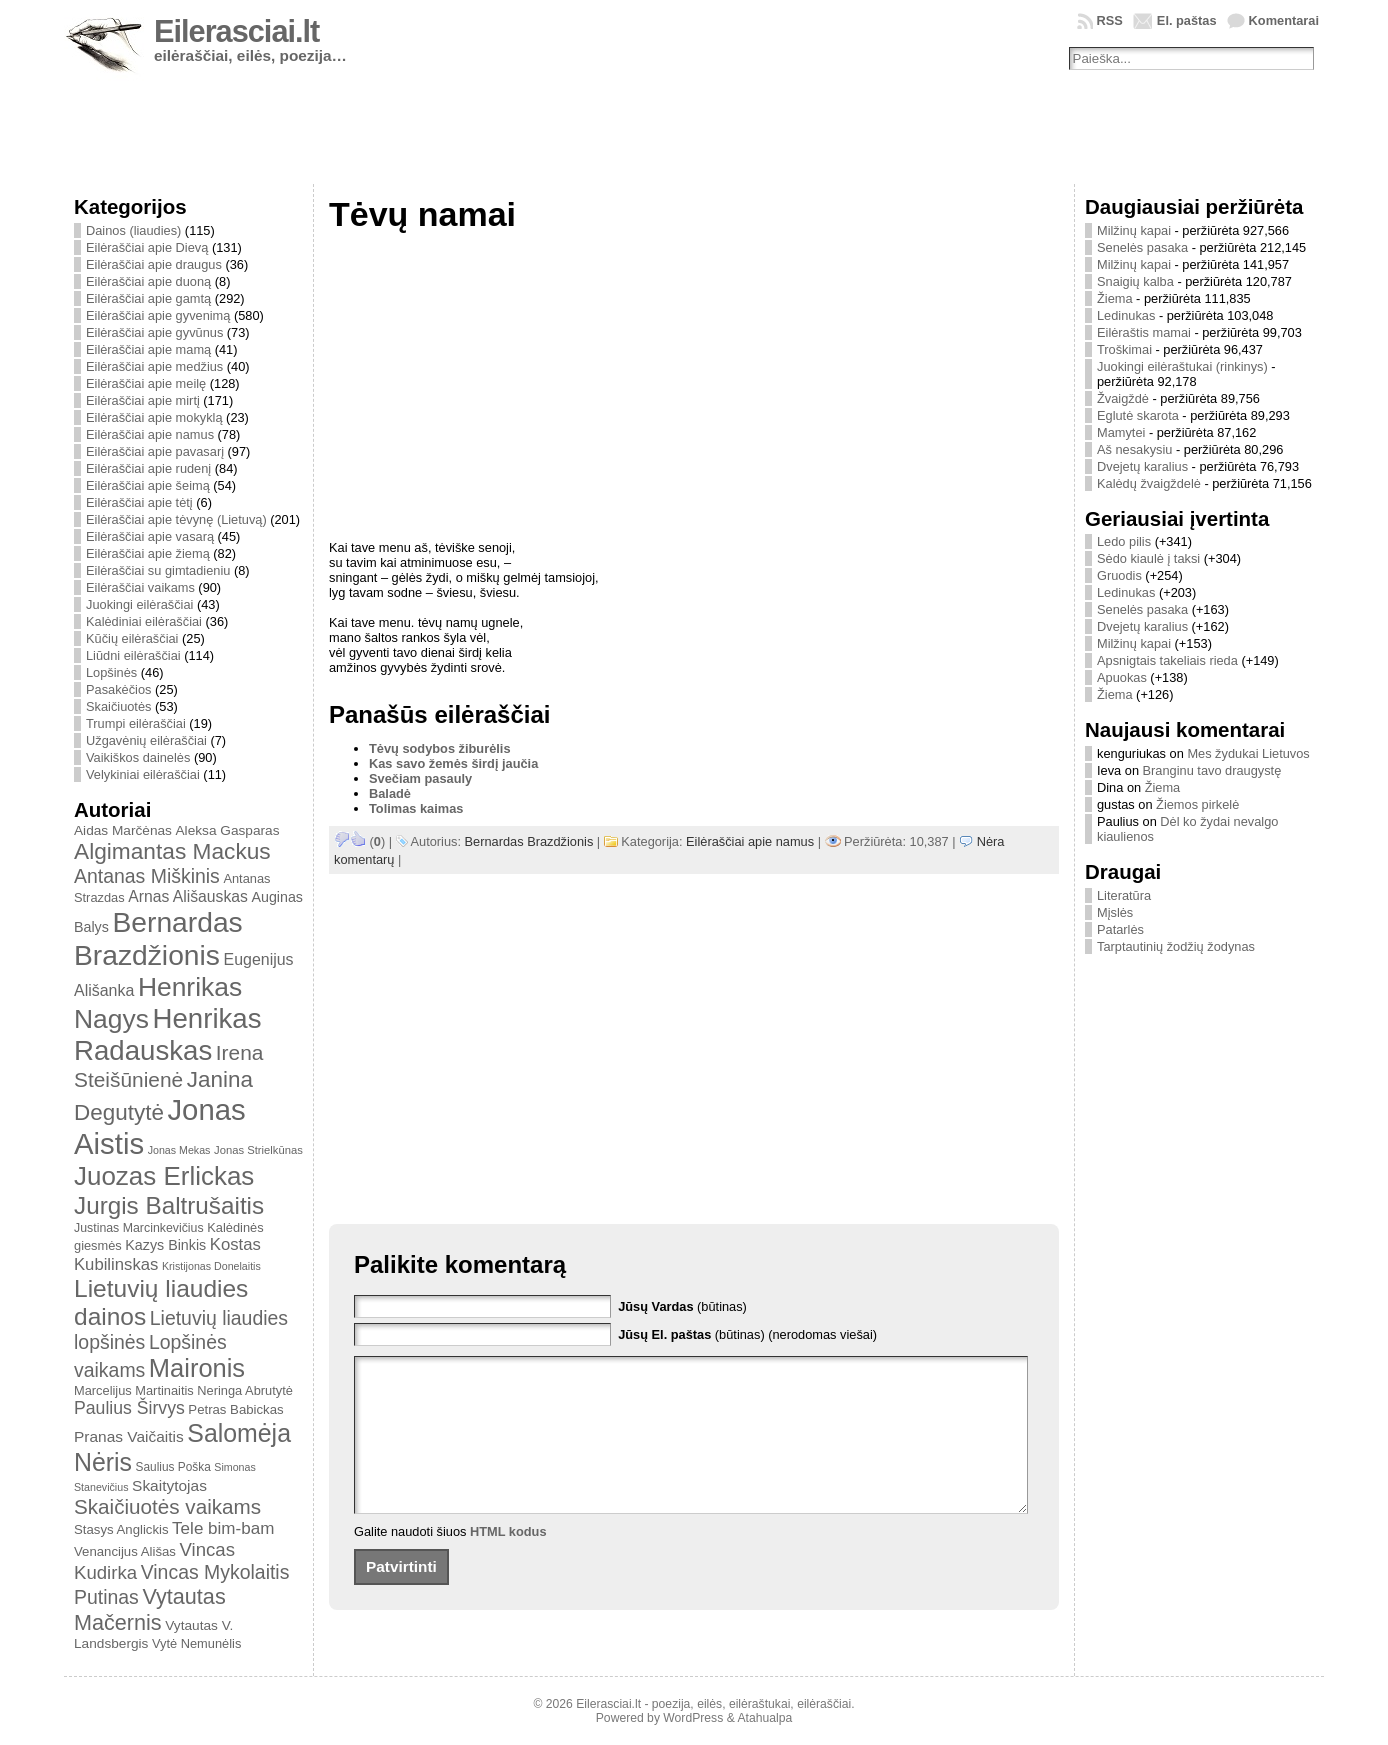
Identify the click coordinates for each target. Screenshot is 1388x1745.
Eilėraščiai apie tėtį (139, 502)
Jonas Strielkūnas (258, 1150)
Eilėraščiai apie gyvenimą (158, 315)
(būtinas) (682, 1306)
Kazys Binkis (165, 1245)
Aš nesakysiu (1134, 449)
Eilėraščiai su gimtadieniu (158, 570)
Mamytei (1121, 432)
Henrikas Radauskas (168, 1034)
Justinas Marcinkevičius (139, 1228)
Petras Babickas (235, 1409)
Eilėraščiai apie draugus (154, 264)
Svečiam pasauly (420, 778)
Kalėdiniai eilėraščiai (144, 621)
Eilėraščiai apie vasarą (150, 536)
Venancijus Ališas (125, 1551)
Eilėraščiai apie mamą (148, 349)
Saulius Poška (173, 1467)
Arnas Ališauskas (188, 896)
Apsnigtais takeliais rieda (1167, 660)
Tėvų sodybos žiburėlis (440, 748)
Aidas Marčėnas (123, 830)
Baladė (390, 793)
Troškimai (1124, 349)
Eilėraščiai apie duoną (148, 281)
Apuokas (1122, 677)
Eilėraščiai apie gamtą (148, 298)
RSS (1110, 20)
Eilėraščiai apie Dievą (147, 247)
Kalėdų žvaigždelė (1149, 483)
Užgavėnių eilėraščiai (146, 740)
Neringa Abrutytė (245, 1390)
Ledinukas (1126, 315)
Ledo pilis (1124, 541)
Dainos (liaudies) (133, 230)
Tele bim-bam (223, 1528)
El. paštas (1187, 20)
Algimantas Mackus (172, 851)
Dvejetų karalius (1142, 466)
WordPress (693, 1718)
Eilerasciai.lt (236, 31)
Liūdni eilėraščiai (133, 655)
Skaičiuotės (118, 706)
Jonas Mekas (179, 1150)
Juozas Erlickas (164, 1176)
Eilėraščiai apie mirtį (143, 400)
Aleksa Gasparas (227, 830)
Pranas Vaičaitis (129, 1436)
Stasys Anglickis (121, 1529)
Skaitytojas (169, 1485)
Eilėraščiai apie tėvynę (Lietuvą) (176, 519)
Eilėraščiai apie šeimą (148, 485)
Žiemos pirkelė (1197, 804)
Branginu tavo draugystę (1212, 770)
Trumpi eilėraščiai (136, 723)
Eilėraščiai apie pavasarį (155, 451)
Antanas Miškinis (147, 876)
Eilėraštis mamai (1144, 332)
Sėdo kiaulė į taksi (1148, 558)
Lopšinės (111, 672)
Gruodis (1119, 575)
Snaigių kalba (1135, 281)
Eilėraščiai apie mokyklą (154, 417)
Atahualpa (764, 1718)
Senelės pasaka (1142, 247)
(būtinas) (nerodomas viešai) (747, 1334)
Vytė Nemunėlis (196, 1643)
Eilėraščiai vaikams (140, 587)
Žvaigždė (1123, 398)
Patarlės (1120, 929)
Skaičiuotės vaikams (167, 1506)
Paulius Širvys (129, 1408)
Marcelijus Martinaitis (134, 1390)
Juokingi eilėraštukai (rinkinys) (1182, 366)
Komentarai (1284, 20)
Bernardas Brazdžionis (158, 938)
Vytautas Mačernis (150, 1609)
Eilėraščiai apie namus (150, 434)
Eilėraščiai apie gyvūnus (154, 332)
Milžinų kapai (1134, 230)
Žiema (1115, 298)
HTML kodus (508, 1561)
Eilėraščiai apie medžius (154, 366)
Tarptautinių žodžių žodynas (1176, 946)
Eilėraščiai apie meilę (146, 383)
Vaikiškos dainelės (138, 757)
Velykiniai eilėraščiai (143, 774)
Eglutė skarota (1138, 415)
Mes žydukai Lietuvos (1248, 753)
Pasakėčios (118, 689)
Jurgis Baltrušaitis (169, 1205)
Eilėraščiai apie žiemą (148, 553)
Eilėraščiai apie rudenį (148, 468)
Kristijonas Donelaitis (211, 1266)
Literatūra (1124, 895)
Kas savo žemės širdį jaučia (453, 763)
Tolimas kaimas (416, 808)
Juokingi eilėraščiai (139, 604)
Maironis (197, 1368)
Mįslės (1115, 912)
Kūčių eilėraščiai (132, 638)
